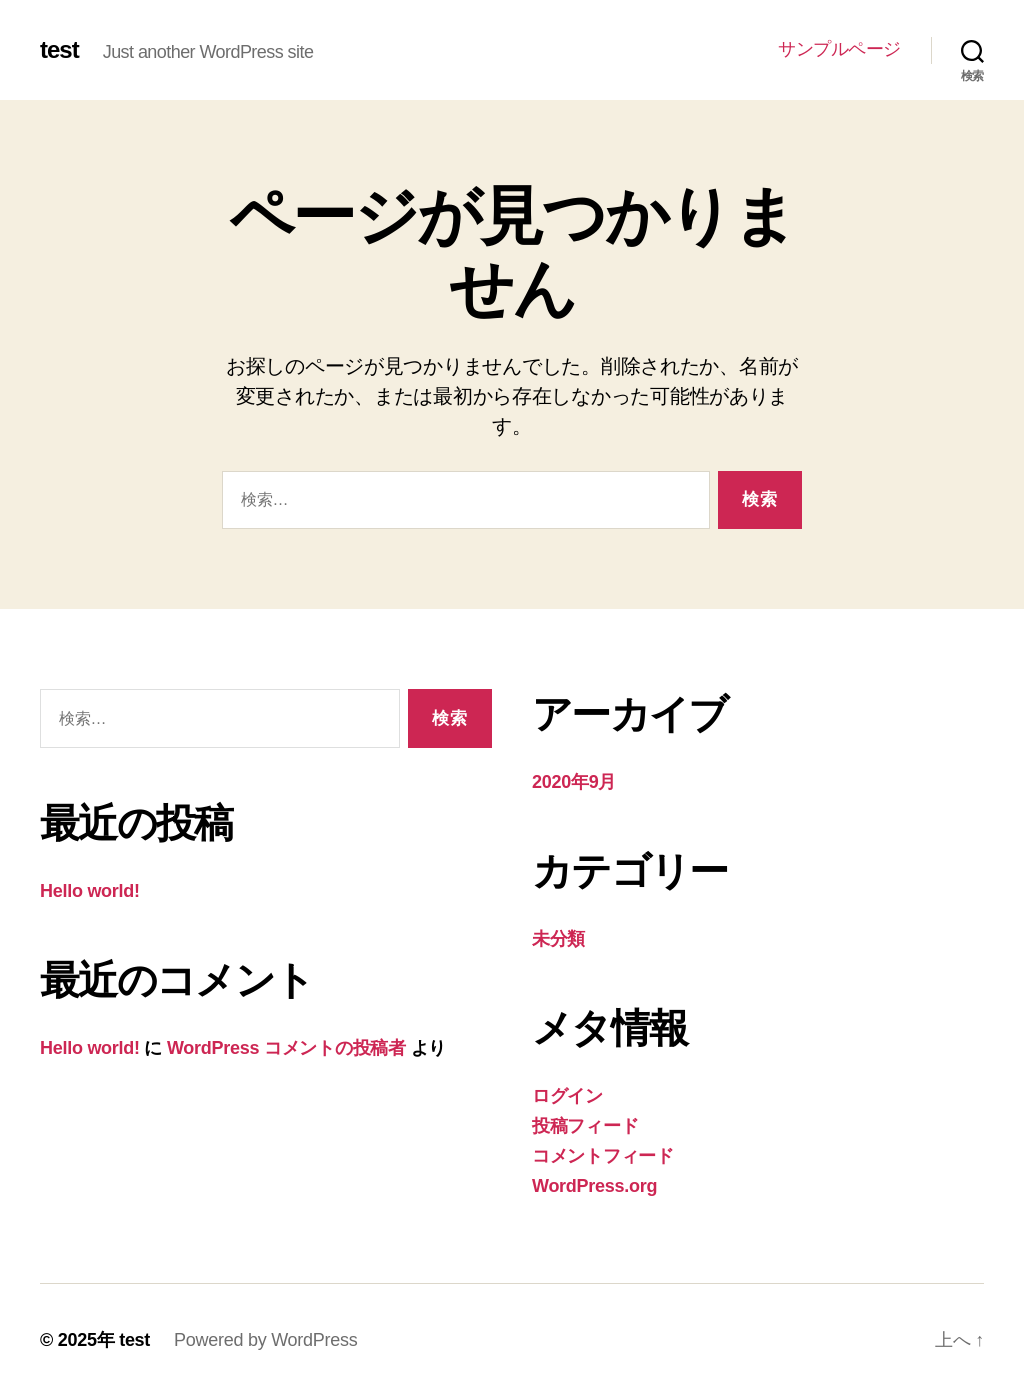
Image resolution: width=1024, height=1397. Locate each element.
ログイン (567, 1096)
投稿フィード (585, 1126)
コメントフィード (603, 1156)
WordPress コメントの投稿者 (286, 1048)
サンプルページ (839, 49)
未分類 (558, 939)
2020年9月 (574, 782)
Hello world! (90, 891)
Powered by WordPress (265, 1340)
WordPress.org (594, 1186)
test (59, 50)
